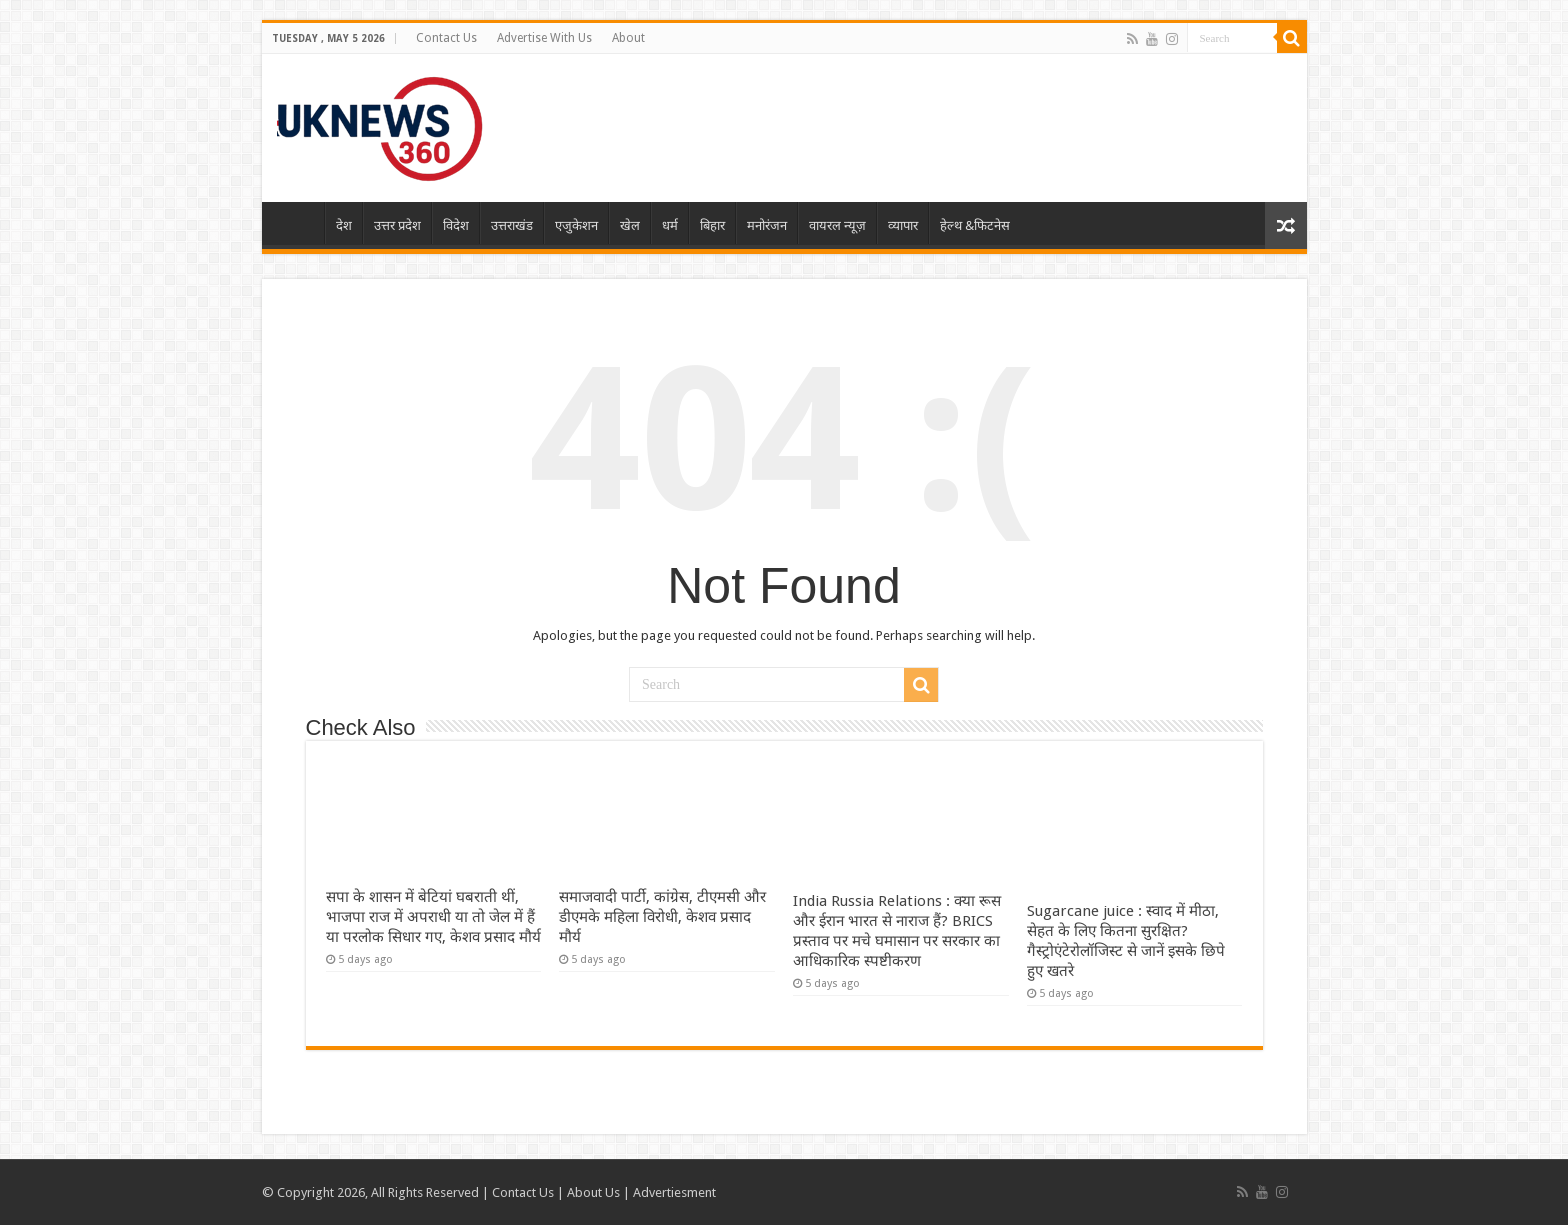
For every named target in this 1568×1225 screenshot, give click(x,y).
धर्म (670, 225)
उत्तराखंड (512, 225)
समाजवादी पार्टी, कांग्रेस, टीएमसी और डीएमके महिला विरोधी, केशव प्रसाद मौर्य (662, 917)
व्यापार (903, 225)
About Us (593, 1192)
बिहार (712, 225)
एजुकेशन (576, 225)
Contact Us (446, 38)
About (628, 38)
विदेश (456, 225)
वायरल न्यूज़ (837, 225)
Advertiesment (674, 1192)
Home (298, 223)
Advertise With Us (544, 38)
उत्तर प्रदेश (397, 225)
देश (344, 225)
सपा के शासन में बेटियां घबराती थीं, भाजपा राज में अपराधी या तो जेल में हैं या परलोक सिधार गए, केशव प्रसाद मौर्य (433, 917)
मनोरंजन (767, 225)
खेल (630, 225)
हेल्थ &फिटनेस (975, 225)
